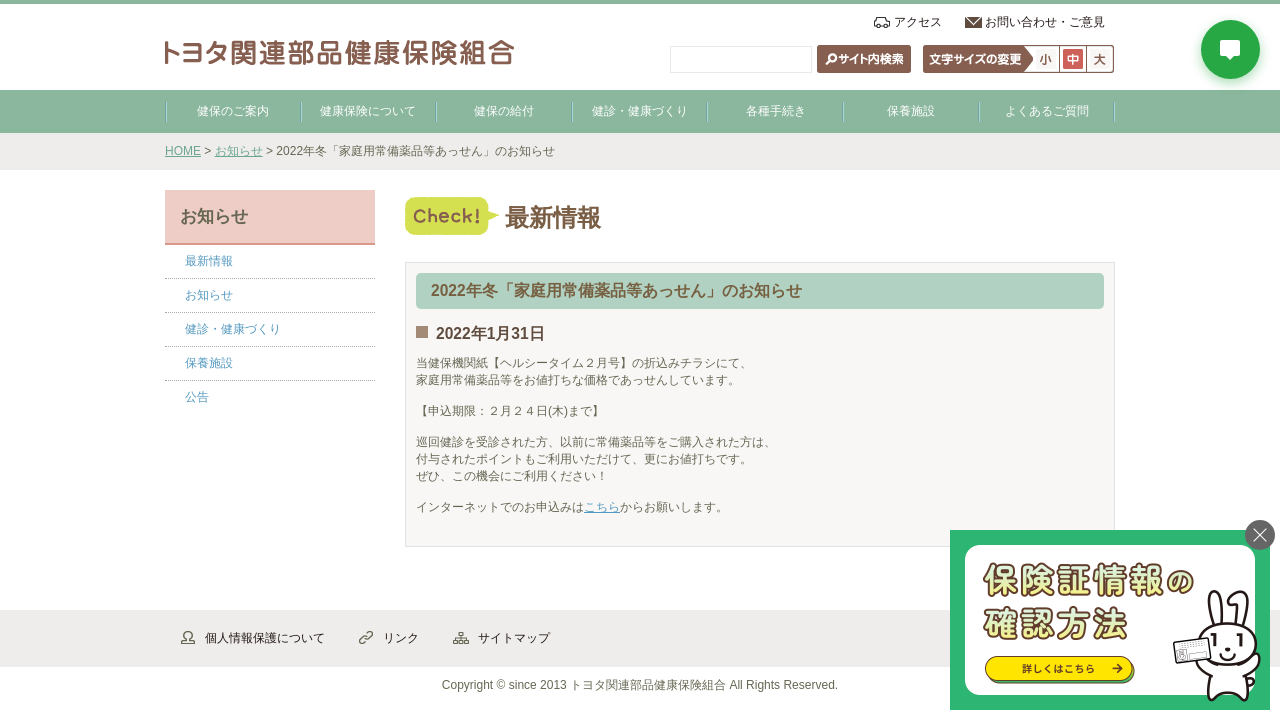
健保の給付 (504, 111)
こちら (602, 507)
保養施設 (911, 111)
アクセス (918, 22)
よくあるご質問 (1047, 111)
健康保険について (368, 111)
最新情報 (209, 261)
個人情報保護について (265, 638)
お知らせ (239, 151)
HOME (183, 151)
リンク (401, 638)
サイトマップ (514, 638)
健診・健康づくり (640, 111)
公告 (197, 397)
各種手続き (776, 111)
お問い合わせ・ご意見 (1045, 22)
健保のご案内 (233, 111)
